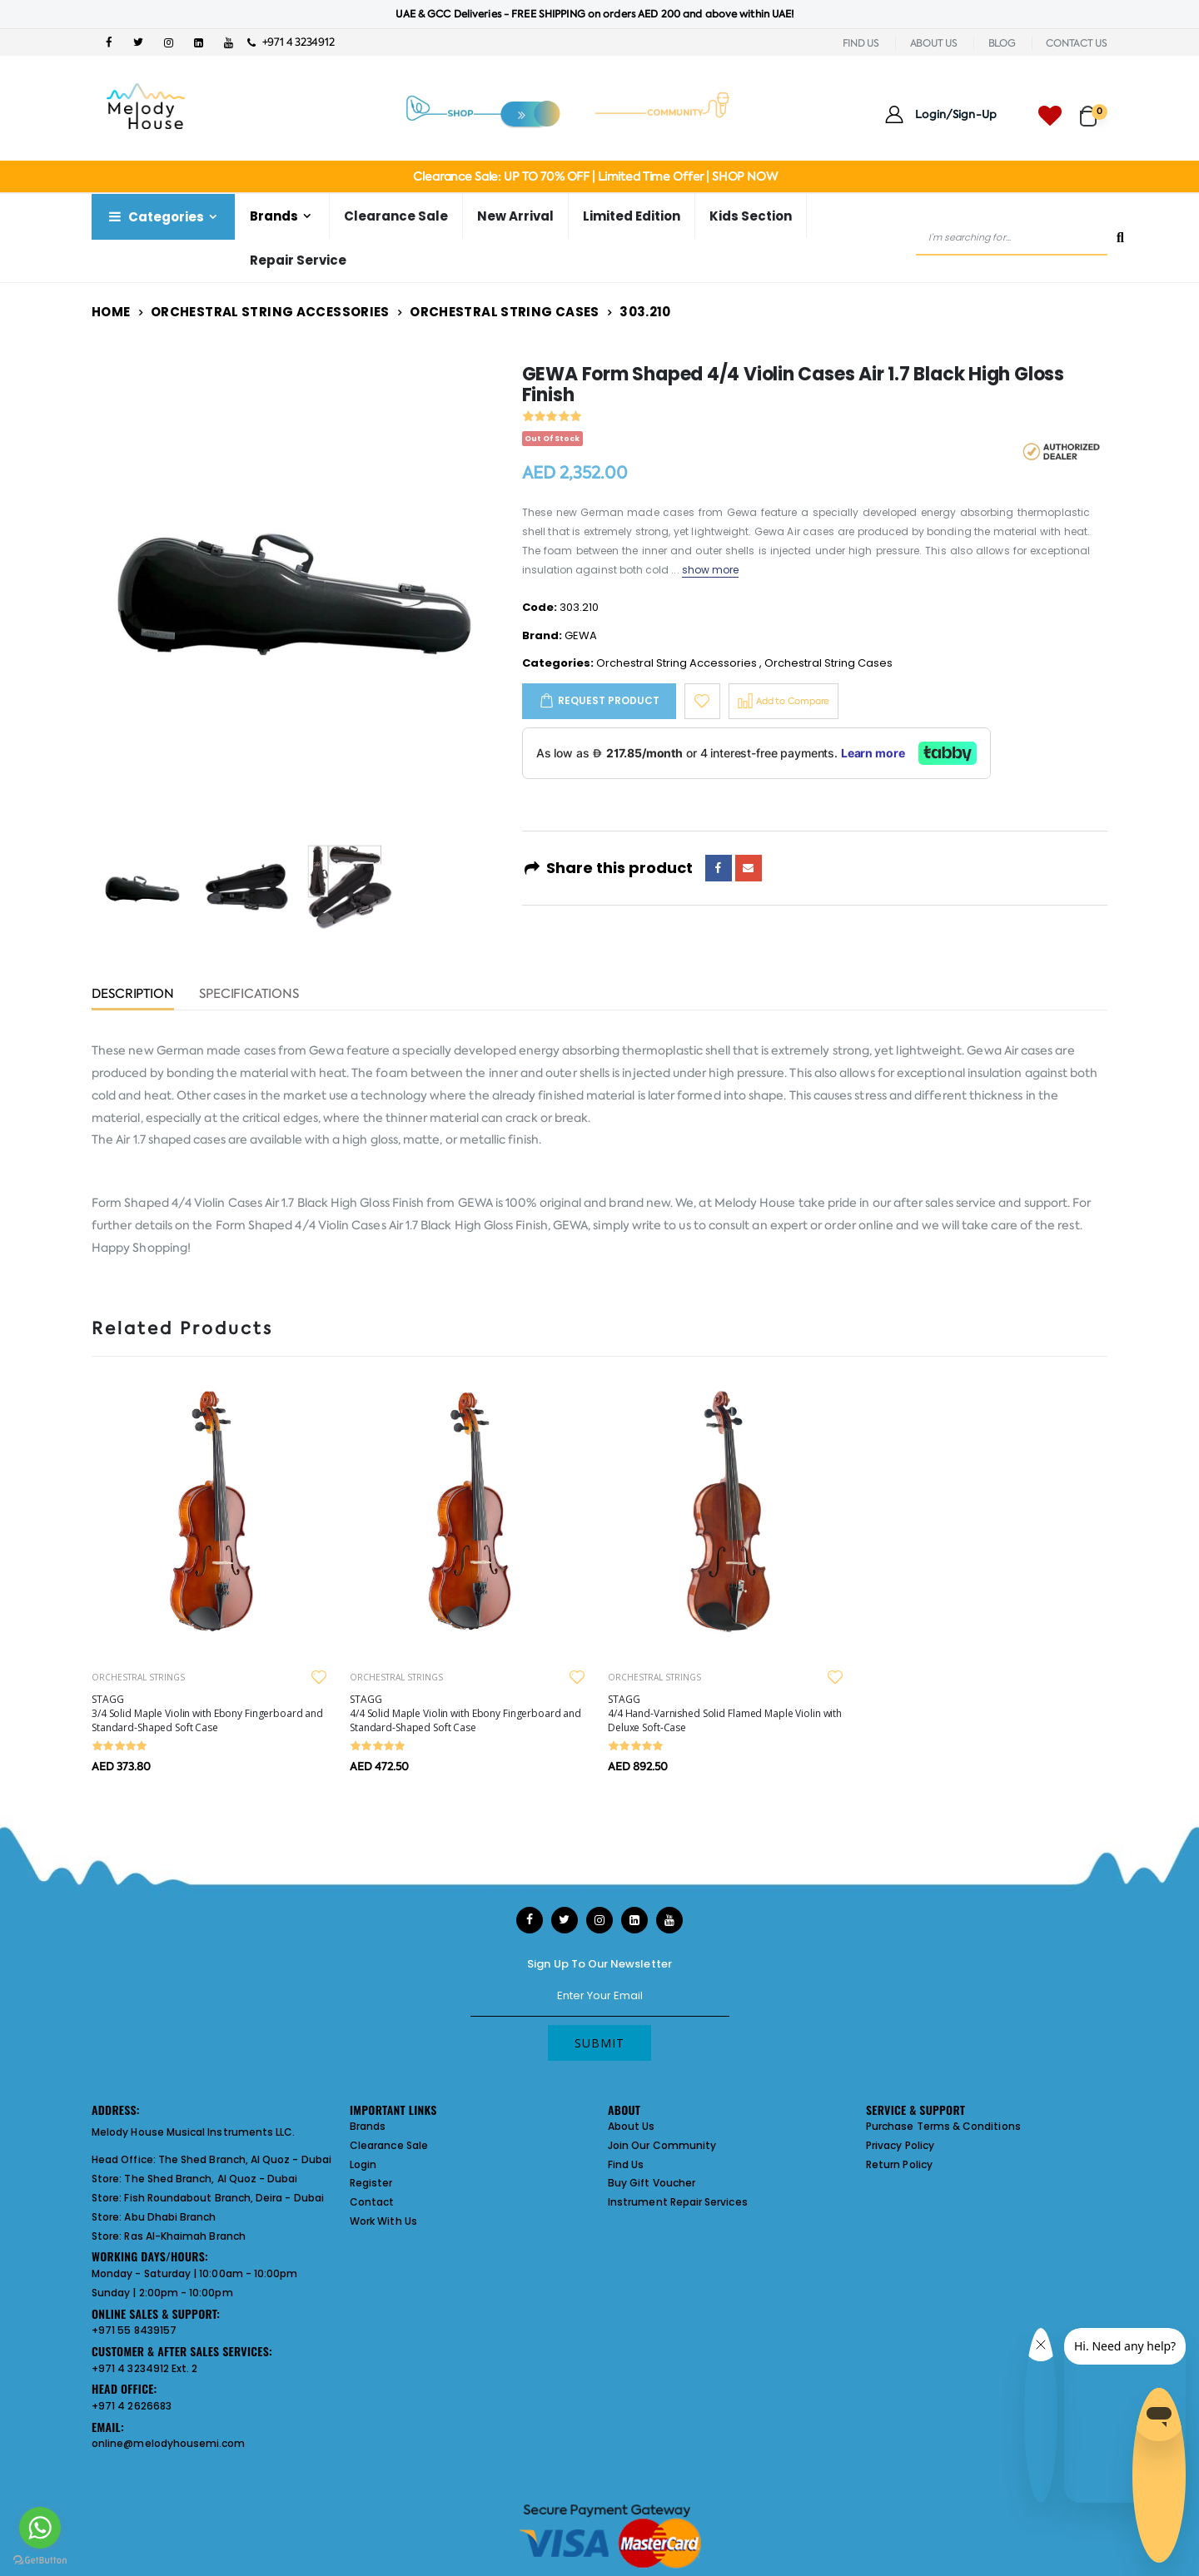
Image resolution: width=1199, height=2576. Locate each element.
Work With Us (383, 2221)
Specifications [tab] (249, 995)
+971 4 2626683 (132, 2406)
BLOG (1002, 43)
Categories (155, 216)
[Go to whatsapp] (40, 2528)
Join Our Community (662, 2145)
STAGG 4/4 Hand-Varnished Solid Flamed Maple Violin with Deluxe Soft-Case (725, 1713)
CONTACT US (1076, 43)
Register (371, 2183)
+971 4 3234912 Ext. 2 (144, 2368)
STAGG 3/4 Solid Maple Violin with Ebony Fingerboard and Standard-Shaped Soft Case (207, 1713)
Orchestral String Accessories (270, 311)
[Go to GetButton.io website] (40, 2559)
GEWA (581, 635)
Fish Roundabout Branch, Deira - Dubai (223, 2198)
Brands (274, 216)
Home (111, 311)
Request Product (608, 700)
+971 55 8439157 (134, 2330)
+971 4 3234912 (291, 42)
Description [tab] (133, 995)
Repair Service (298, 260)
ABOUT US (934, 43)
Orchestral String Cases (505, 311)
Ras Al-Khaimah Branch (184, 2236)
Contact (372, 2202)
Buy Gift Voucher (651, 2183)
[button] (1093, 109)
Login (363, 2164)
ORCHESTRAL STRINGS (138, 1677)
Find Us (626, 2164)
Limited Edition (631, 216)
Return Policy (899, 2164)
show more (710, 570)
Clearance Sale (396, 216)
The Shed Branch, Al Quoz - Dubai (244, 2159)
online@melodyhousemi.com (169, 2443)
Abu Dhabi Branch (170, 2217)
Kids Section (750, 216)
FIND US (861, 43)
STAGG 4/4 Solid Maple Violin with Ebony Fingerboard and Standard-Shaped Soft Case (465, 1713)
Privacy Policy (900, 2145)
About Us (631, 2126)
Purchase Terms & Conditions (943, 2126)
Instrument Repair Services (678, 2202)
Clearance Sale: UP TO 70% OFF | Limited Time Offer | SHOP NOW (595, 176)
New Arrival (515, 216)
